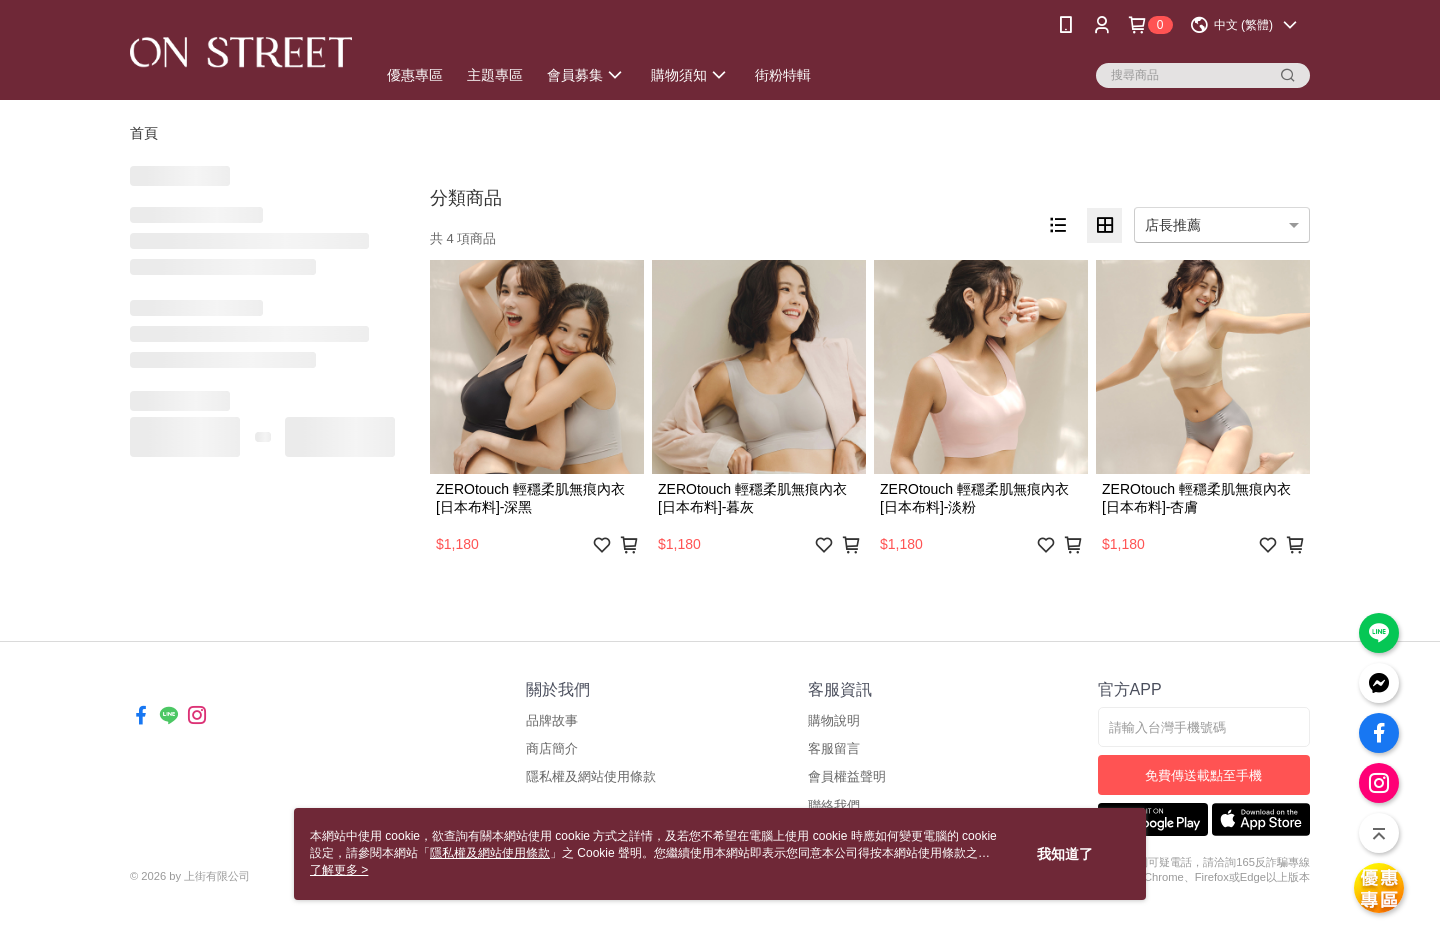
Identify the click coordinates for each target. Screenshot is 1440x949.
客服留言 (834, 748)
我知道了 (1065, 854)
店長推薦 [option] (1173, 225)
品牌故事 (552, 720)
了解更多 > (339, 870)
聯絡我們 (834, 805)
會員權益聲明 (847, 776)
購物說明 (834, 720)
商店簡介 (552, 748)
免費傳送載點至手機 (1203, 775)
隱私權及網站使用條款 (591, 776)
